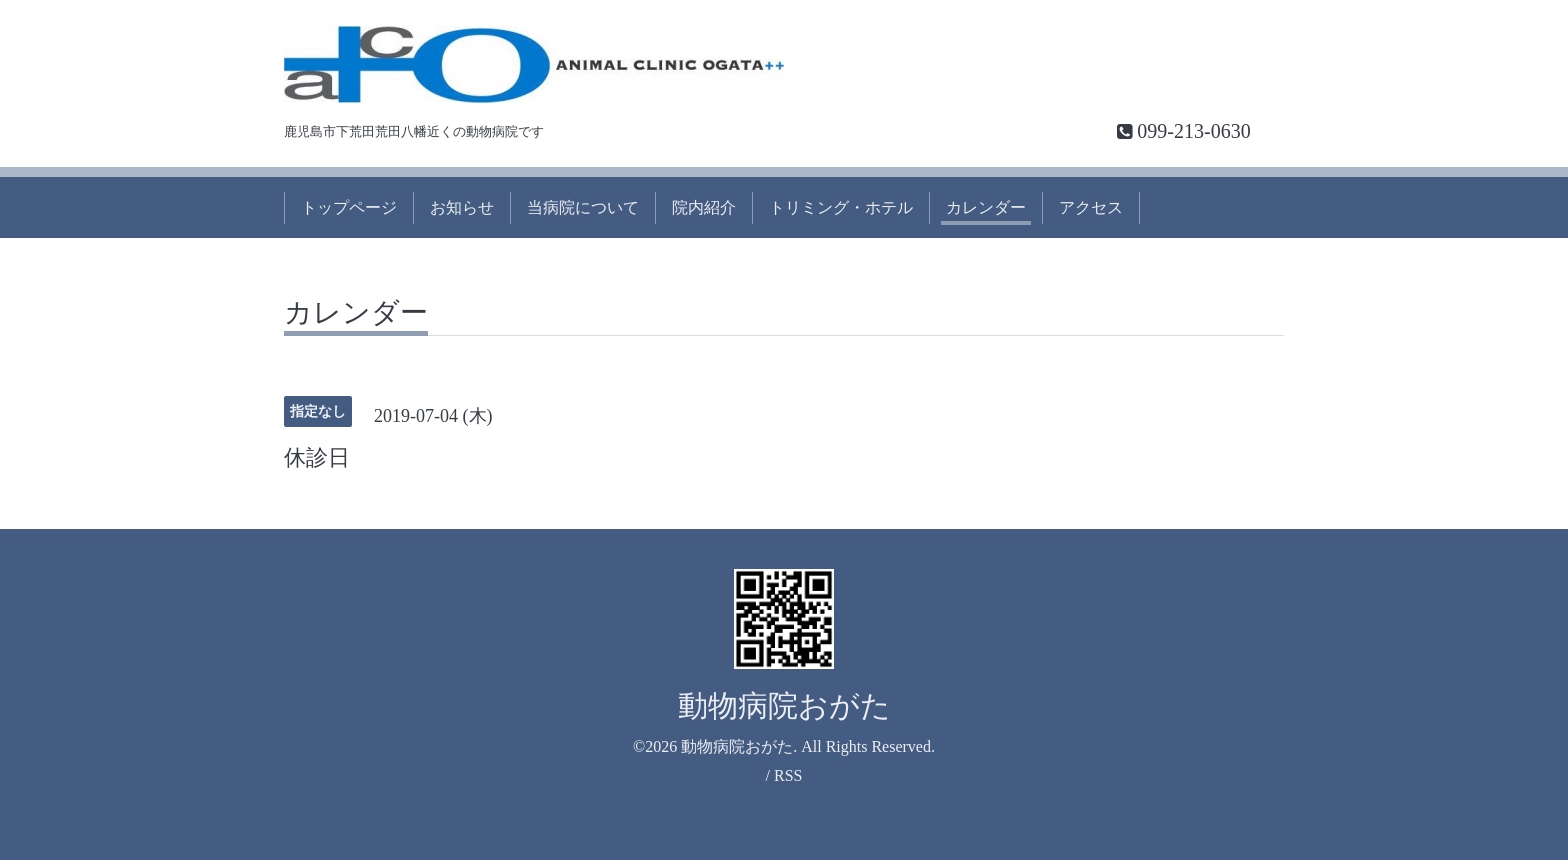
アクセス (1091, 207)
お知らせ (462, 207)
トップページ (349, 207)
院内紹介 (704, 207)
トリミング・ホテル (841, 207)
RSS (788, 775)
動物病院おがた (784, 705)
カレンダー (986, 207)
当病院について (583, 207)
